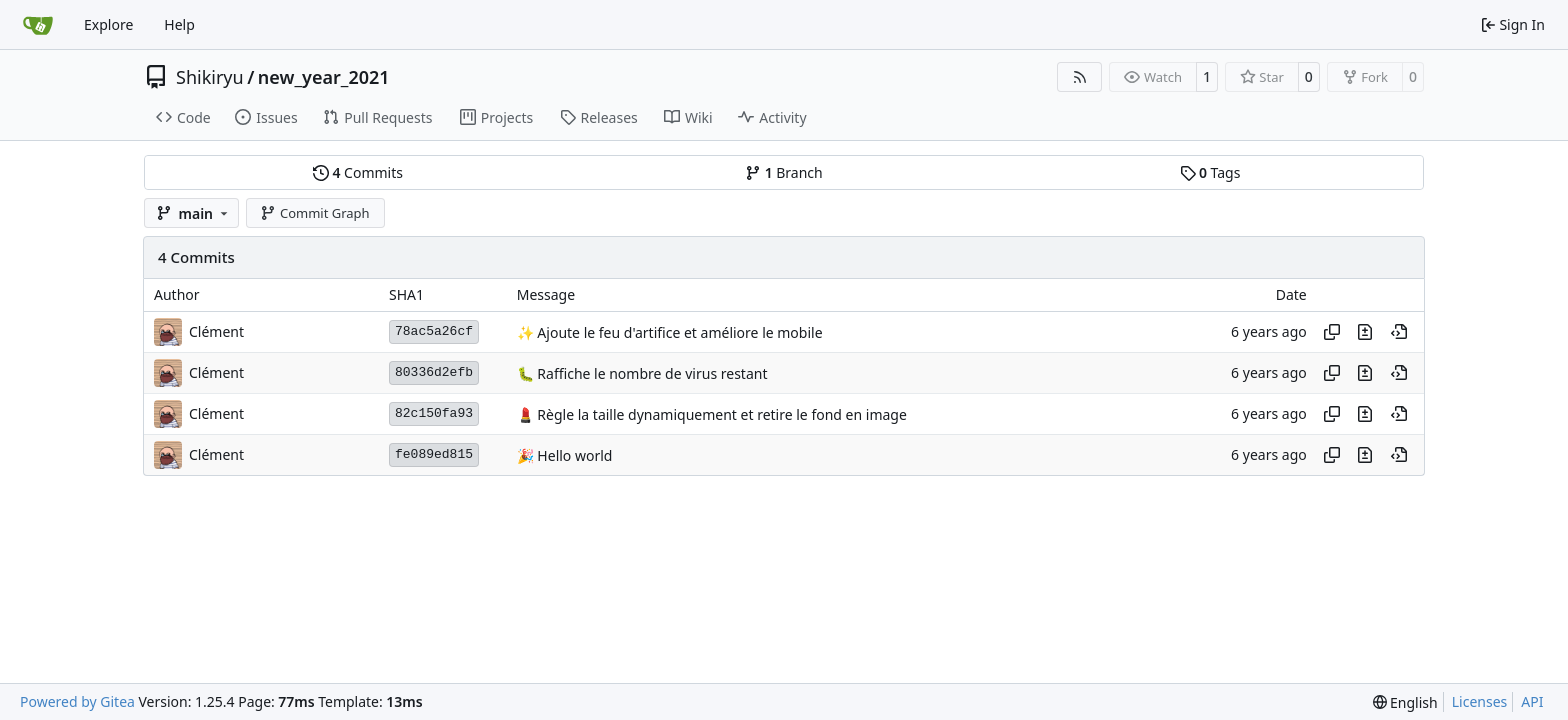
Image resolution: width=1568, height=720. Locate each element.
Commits (358, 172)
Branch (784, 172)
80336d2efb (434, 372)
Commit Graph (314, 213)
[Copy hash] (1332, 332)
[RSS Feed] (1080, 77)
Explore (108, 24)
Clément (216, 331)
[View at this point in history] (1399, 332)
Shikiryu (210, 77)
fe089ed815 (434, 454)
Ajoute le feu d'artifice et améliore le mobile (678, 332)
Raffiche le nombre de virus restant (651, 373)
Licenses (1480, 701)
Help (179, 24)
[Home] (38, 25)
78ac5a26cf (434, 331)
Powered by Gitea (77, 701)
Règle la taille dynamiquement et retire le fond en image (720, 414)
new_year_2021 (324, 77)
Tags (1210, 172)
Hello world (573, 455)
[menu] (1405, 702)
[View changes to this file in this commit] (1365, 332)
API (1532, 701)
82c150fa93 (434, 413)
